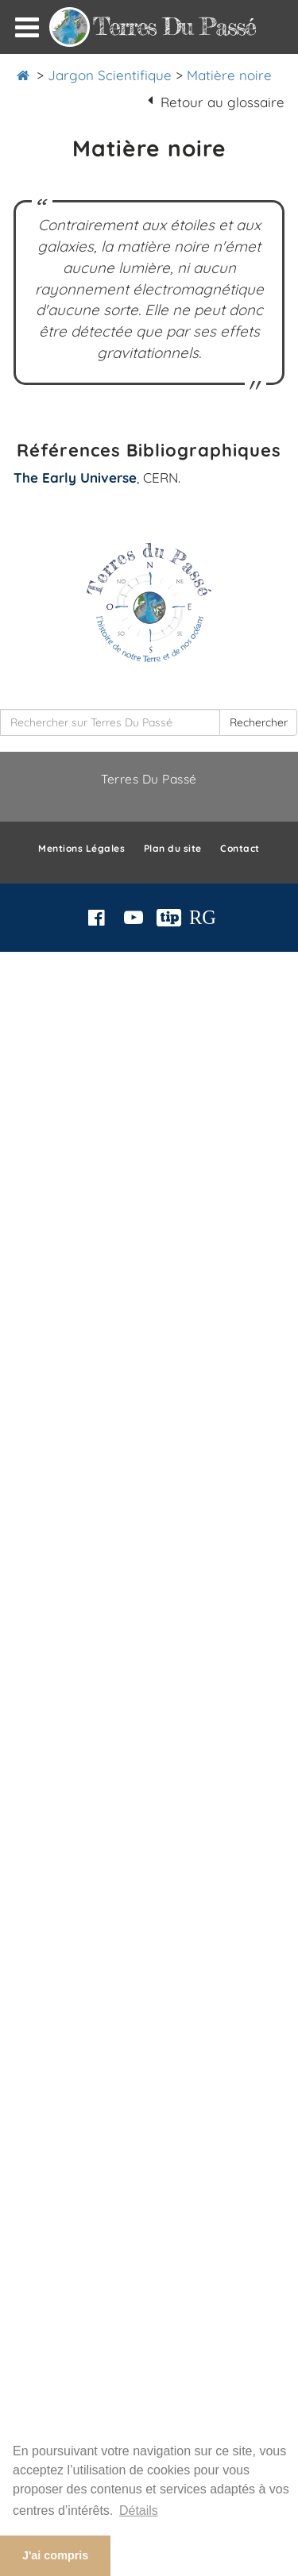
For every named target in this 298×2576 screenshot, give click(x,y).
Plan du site (173, 848)
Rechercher (259, 722)
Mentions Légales (81, 848)
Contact (240, 848)
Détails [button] (138, 2510)
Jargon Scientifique (110, 75)
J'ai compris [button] (55, 2555)
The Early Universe (75, 477)
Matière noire (229, 75)
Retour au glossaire (222, 102)
